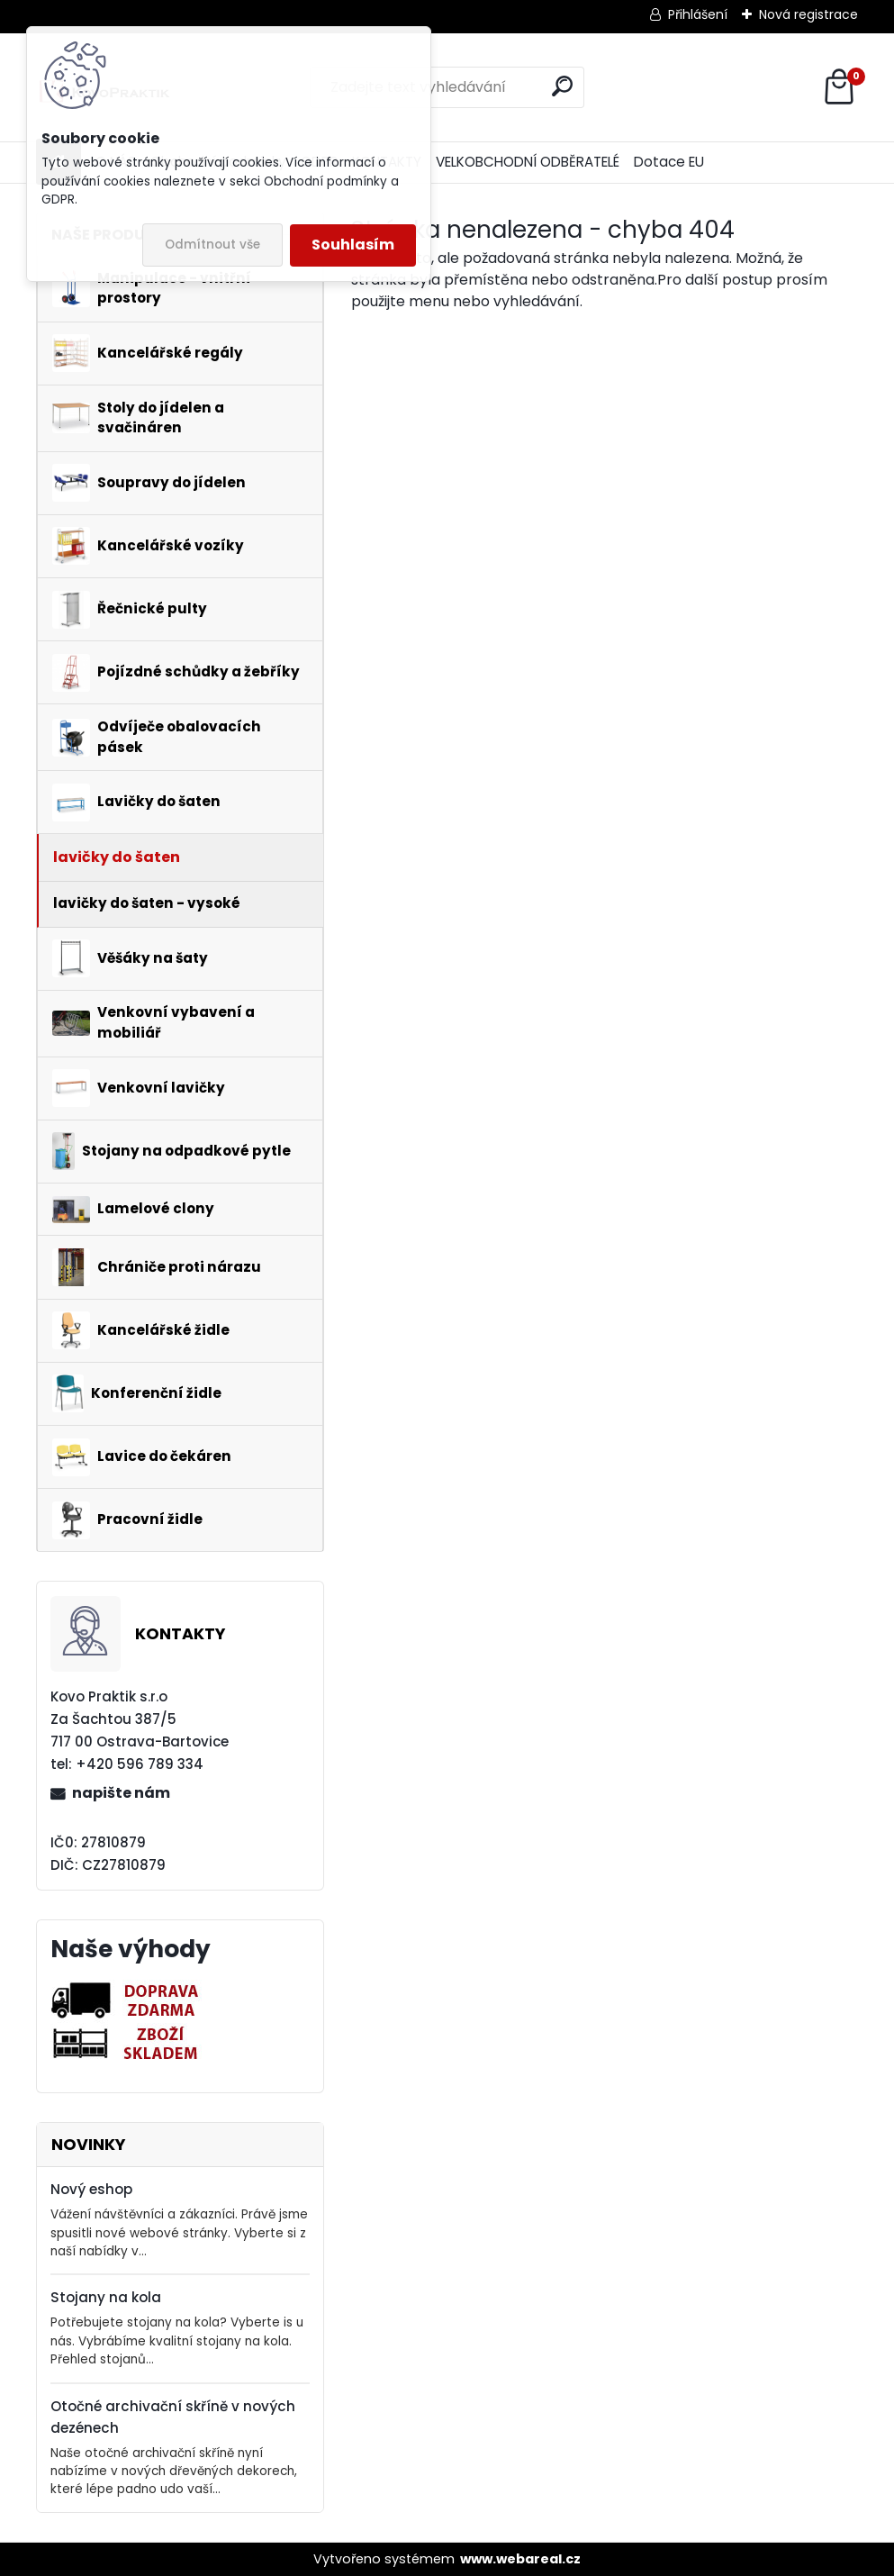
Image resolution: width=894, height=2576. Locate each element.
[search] (562, 86)
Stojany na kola (105, 2297)
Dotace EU (669, 161)
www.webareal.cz (520, 2559)
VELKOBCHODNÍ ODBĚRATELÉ (527, 161)
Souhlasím (353, 244)
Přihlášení (697, 14)
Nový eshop (91, 2189)
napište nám (121, 1792)
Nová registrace (808, 14)
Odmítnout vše (212, 244)
